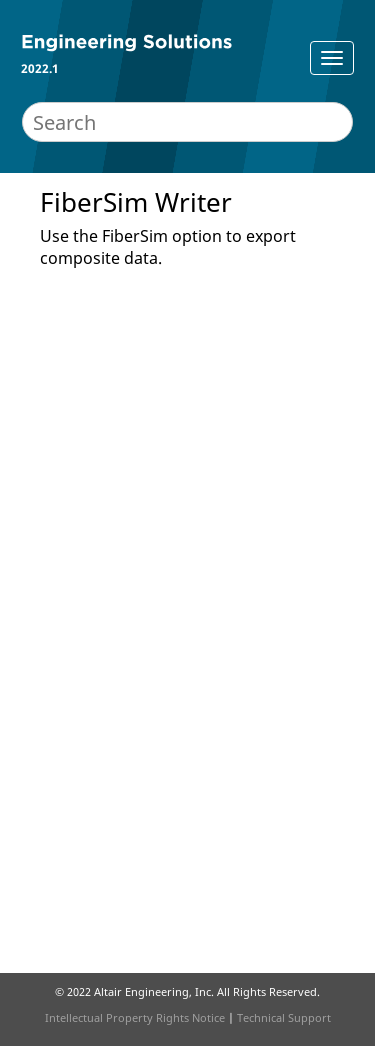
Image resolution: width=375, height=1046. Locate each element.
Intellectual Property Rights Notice (135, 1017)
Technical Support (284, 1017)
